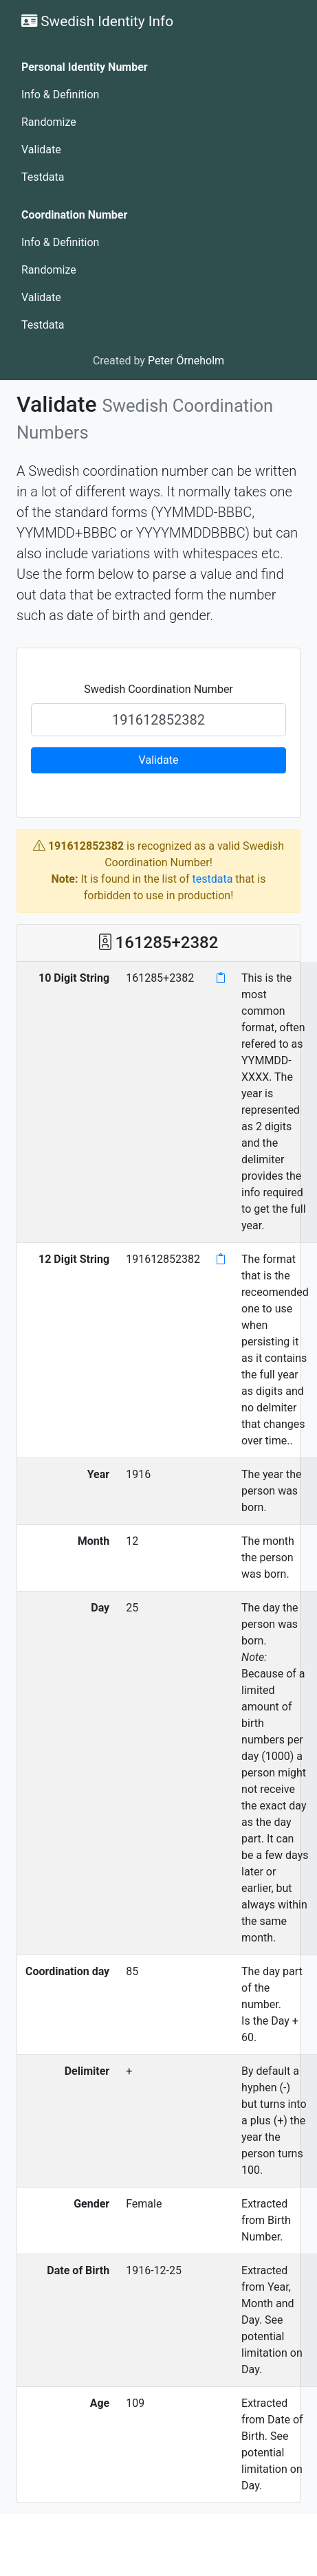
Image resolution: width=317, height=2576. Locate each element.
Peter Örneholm (186, 360)
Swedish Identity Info (97, 21)
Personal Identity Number (84, 67)
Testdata (42, 177)
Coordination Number (74, 214)
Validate (41, 149)
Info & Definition (60, 94)
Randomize (48, 122)
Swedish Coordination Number (158, 689)
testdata (213, 878)
